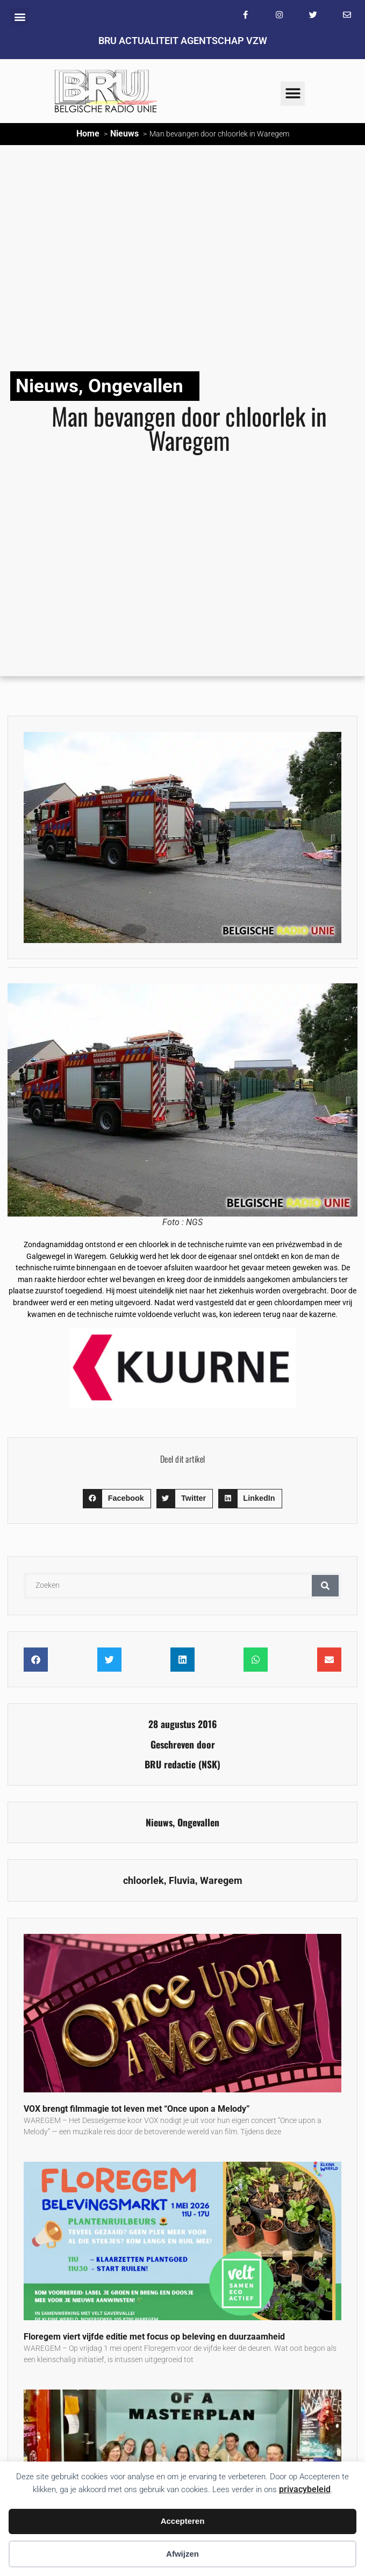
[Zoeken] (325, 1585)
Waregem (221, 1880)
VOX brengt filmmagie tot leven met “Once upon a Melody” (137, 2109)
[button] (19, 16)
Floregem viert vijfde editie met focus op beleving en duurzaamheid (154, 2337)
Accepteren (183, 2520)
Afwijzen (182, 2553)
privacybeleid (305, 2489)
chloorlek (143, 1880)
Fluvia (182, 1880)
